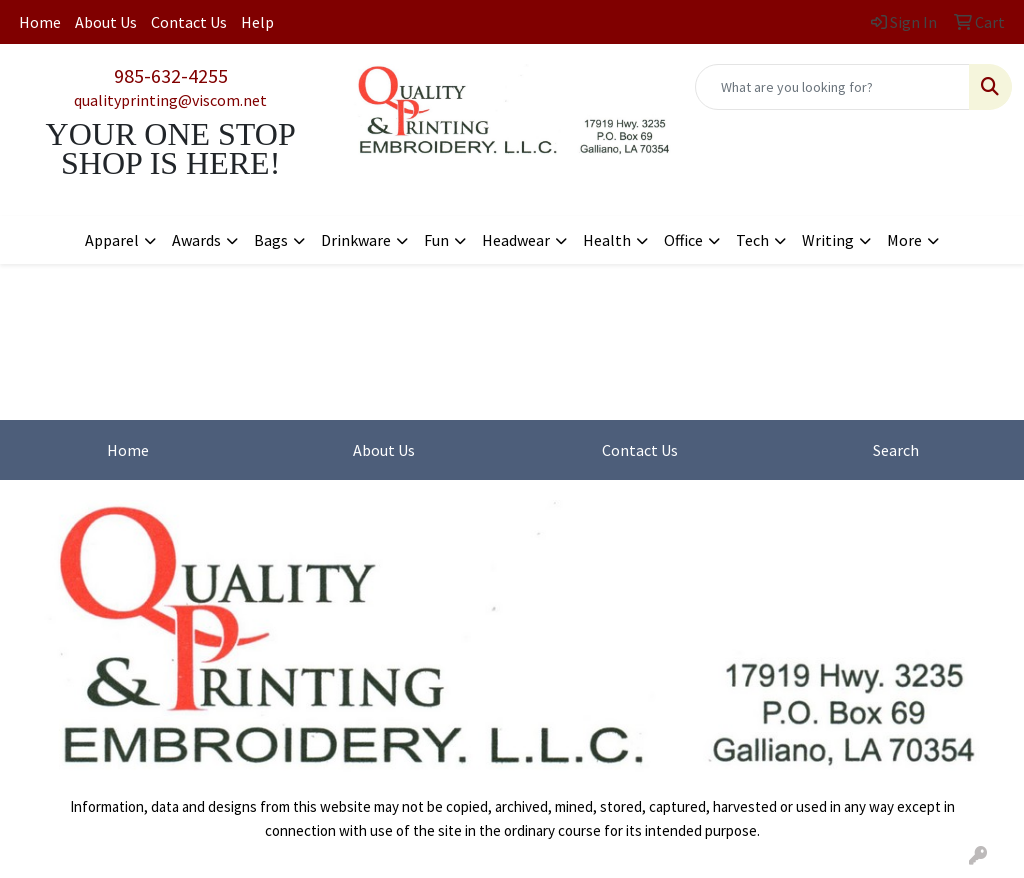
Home (40, 22)
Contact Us (189, 22)
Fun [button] (436, 240)
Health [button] (607, 240)
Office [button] (683, 240)
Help (257, 22)
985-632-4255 (171, 75)
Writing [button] (828, 240)
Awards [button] (196, 240)
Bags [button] (271, 240)
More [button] (904, 240)
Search (896, 450)
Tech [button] (752, 240)
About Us (106, 22)
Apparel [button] (112, 240)
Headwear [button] (516, 240)
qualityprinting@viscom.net (170, 100)
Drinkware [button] (356, 240)
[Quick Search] (832, 87)
